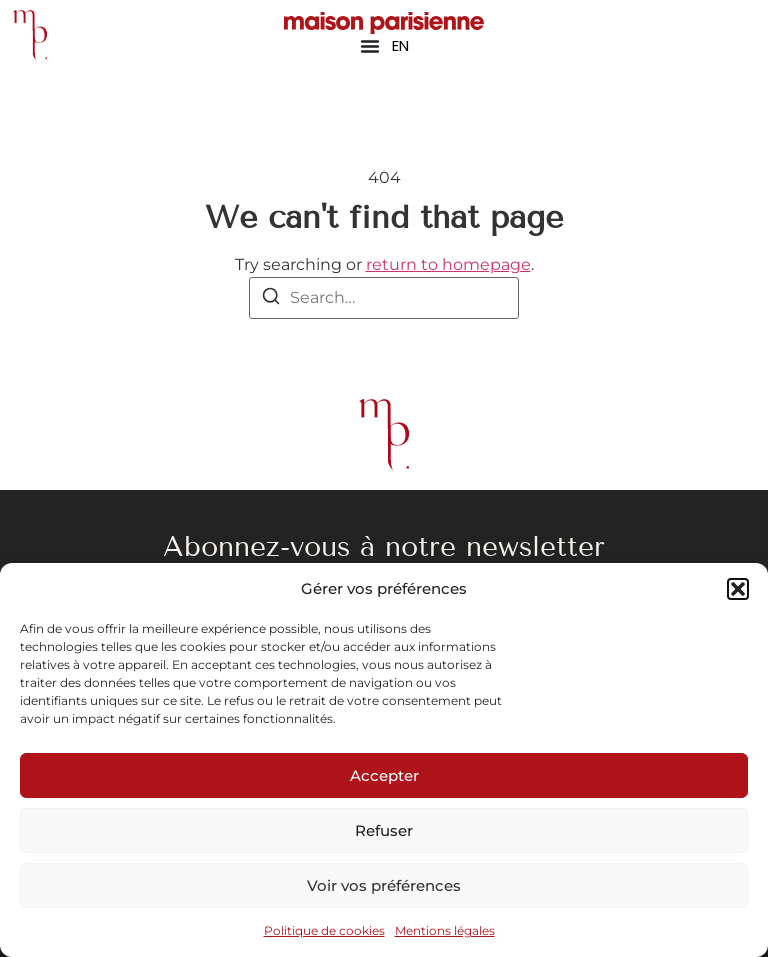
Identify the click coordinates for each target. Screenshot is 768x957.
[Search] (271, 299)
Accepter (384, 775)
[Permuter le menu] (370, 46)
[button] (738, 589)
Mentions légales (445, 930)
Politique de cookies (324, 930)
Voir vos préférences (384, 885)
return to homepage (448, 264)
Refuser (384, 830)
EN (400, 45)
